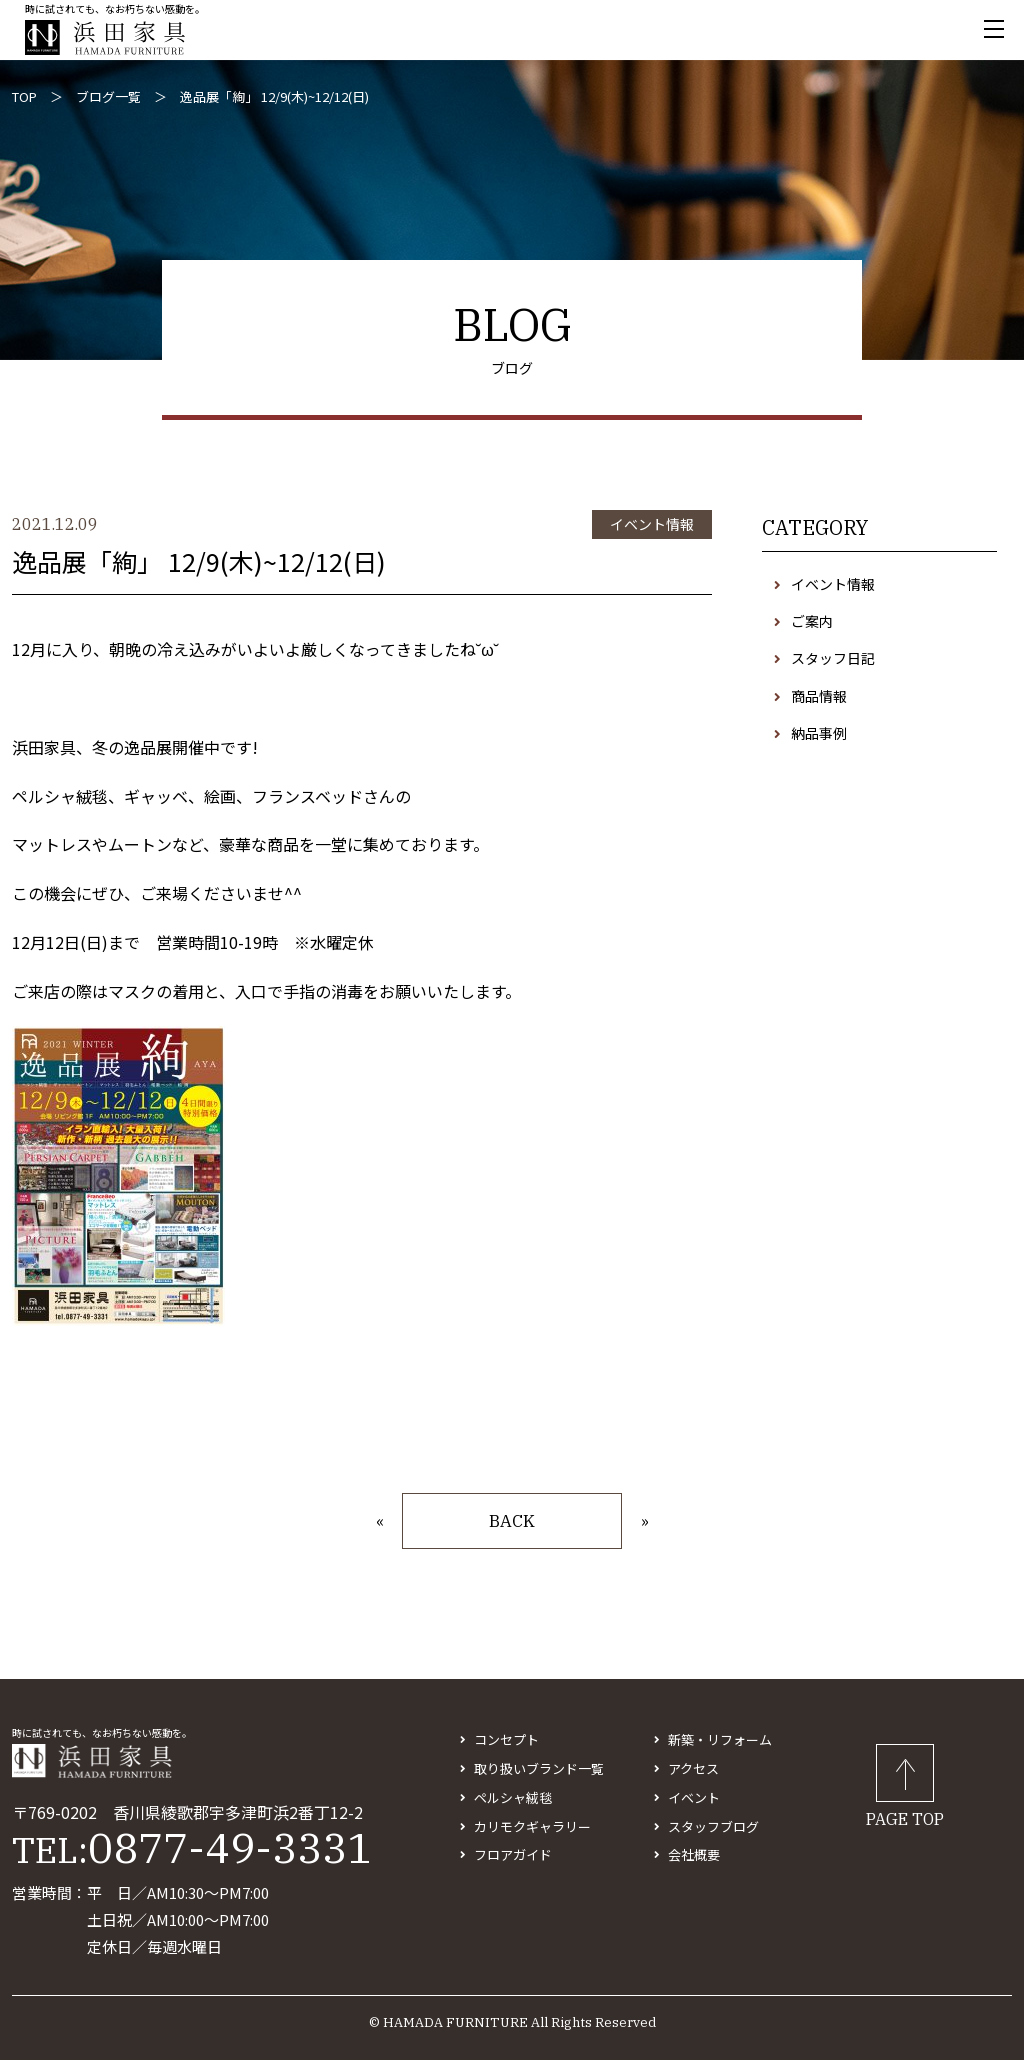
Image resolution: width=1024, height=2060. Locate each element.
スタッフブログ (713, 1826)
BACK (512, 1521)
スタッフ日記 (833, 658)
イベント (694, 1797)
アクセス (693, 1768)
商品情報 (819, 696)
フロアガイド (513, 1854)
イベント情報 (833, 584)
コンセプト (506, 1739)
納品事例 (819, 733)
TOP (24, 96)
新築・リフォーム (720, 1739)
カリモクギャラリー (532, 1826)
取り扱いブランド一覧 (539, 1768)
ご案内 (812, 621)
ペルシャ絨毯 (513, 1797)
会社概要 (694, 1854)
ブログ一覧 (108, 96)
